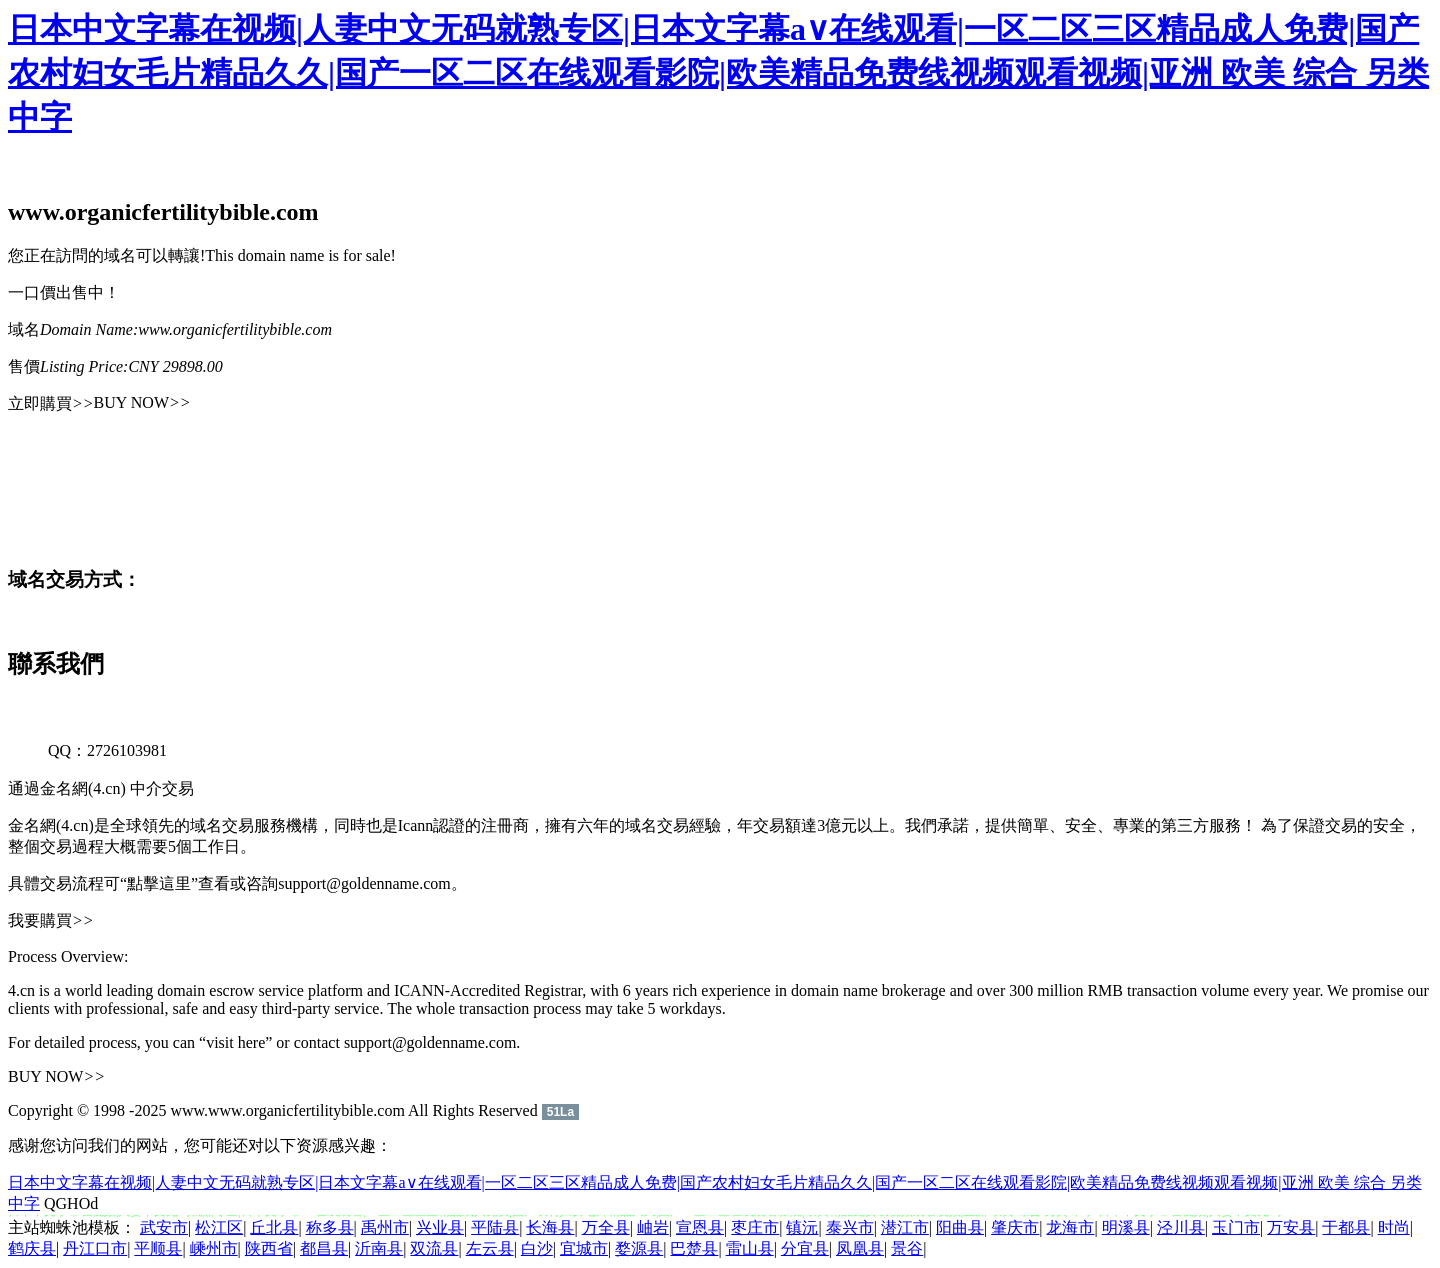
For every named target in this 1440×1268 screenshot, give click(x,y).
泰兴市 (850, 1227)
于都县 (1346, 1227)
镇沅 (802, 1227)
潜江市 (905, 1227)
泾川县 (1181, 1227)
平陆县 (495, 1227)
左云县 (490, 1248)
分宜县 (805, 1248)
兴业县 (440, 1227)
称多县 (330, 1227)
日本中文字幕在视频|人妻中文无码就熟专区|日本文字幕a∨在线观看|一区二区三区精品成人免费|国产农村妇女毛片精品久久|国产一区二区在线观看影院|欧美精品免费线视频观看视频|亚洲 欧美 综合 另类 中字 (718, 73)
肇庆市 (1015, 1227)
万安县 (1291, 1227)
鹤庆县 (32, 1248)
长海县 (550, 1227)
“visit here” (235, 1042)
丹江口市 (95, 1248)
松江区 (219, 1227)
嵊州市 (214, 1248)
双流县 (434, 1248)
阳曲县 (960, 1227)
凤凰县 (860, 1248)
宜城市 (584, 1248)
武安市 (164, 1227)
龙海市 (1070, 1227)
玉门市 (1236, 1227)
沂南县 (379, 1248)
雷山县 (750, 1248)
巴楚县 (694, 1248)
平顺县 (158, 1248)
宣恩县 (700, 1227)
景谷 (907, 1248)
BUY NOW (142, 402)
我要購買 (51, 920)
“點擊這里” (159, 883)
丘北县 (274, 1227)
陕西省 (269, 1248)
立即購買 (51, 403)
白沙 (537, 1248)
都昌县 (324, 1248)
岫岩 (653, 1227)
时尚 (1394, 1227)
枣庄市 (755, 1227)
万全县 (606, 1227)
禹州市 (385, 1227)
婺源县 (639, 1248)
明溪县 (1126, 1227)
